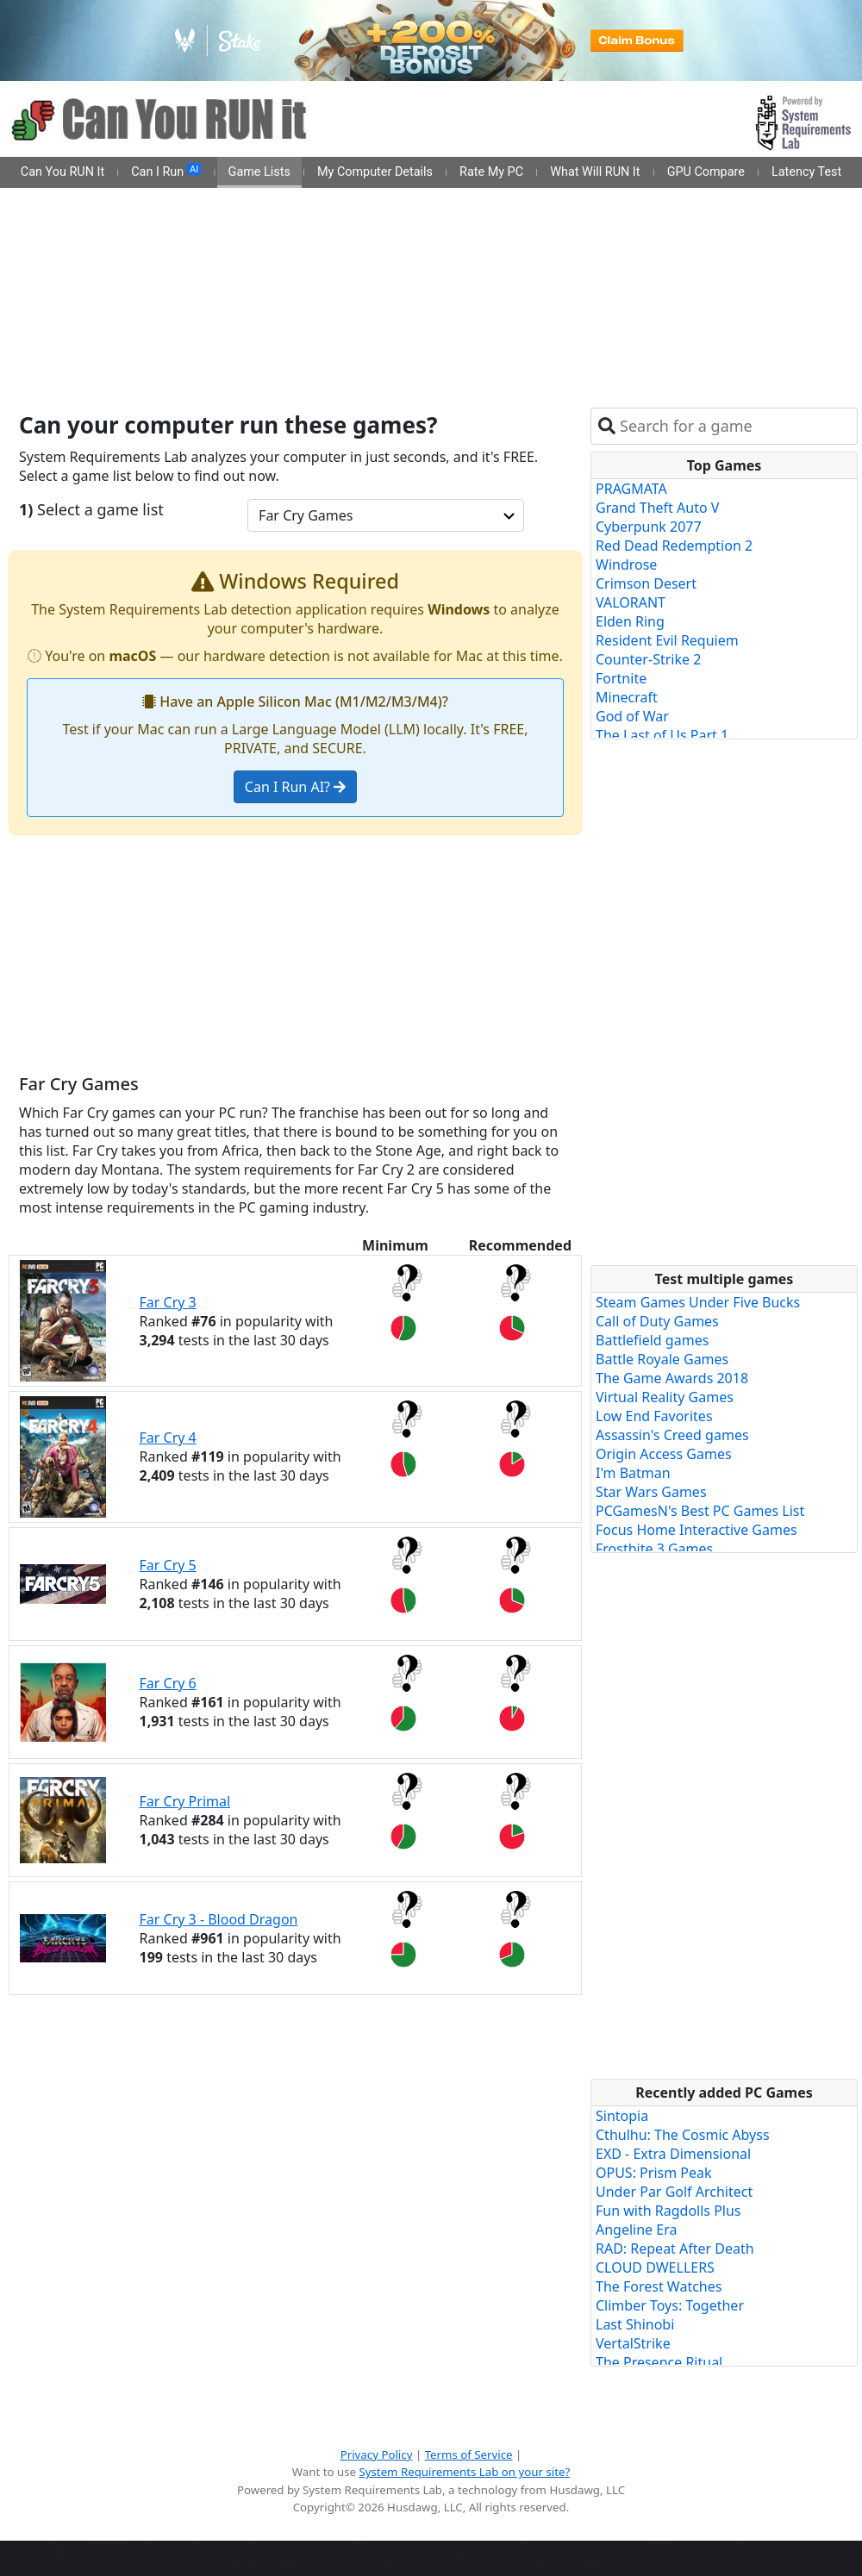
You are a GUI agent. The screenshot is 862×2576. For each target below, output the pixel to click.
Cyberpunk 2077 (649, 526)
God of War (632, 716)
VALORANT (630, 602)
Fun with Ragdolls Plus (668, 2210)
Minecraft (627, 697)
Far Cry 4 (168, 1437)
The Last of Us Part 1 (662, 735)
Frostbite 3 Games (654, 1548)
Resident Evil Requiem (667, 640)
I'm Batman (633, 1472)
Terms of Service (469, 2454)
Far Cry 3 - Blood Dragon (219, 1919)
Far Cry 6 (168, 1683)
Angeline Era (636, 2229)
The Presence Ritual (659, 2362)
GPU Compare (706, 172)
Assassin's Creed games (672, 1434)
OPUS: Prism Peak (654, 2172)
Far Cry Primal (185, 1801)
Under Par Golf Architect (674, 2191)
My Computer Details (375, 172)
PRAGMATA (631, 488)
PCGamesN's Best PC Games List (700, 1510)
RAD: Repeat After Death (675, 2248)
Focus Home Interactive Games (696, 1529)
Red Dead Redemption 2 (674, 545)
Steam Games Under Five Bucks (698, 1302)
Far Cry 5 (168, 1565)
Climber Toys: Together (670, 2305)
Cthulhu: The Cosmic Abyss (683, 2134)
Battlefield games (652, 1340)
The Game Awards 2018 (672, 1378)
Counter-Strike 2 (648, 659)
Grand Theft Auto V (657, 507)
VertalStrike (633, 2343)
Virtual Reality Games (665, 1397)
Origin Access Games (664, 1453)
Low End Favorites (654, 1416)
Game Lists (259, 172)
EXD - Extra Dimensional (673, 2153)
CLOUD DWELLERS (655, 2267)
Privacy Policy (376, 2454)
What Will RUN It (595, 172)
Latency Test (806, 172)
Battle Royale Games (662, 1359)
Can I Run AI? (295, 786)
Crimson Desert (646, 583)
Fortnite (621, 678)
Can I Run (166, 171)
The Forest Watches (658, 2286)
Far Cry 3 (168, 1302)
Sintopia (622, 2115)
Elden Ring (630, 621)
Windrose (626, 564)
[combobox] (735, 426)
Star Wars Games (651, 1491)
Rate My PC (491, 172)
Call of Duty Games (657, 1321)
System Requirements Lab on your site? (464, 2471)
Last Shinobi (635, 2324)
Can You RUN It (62, 172)
